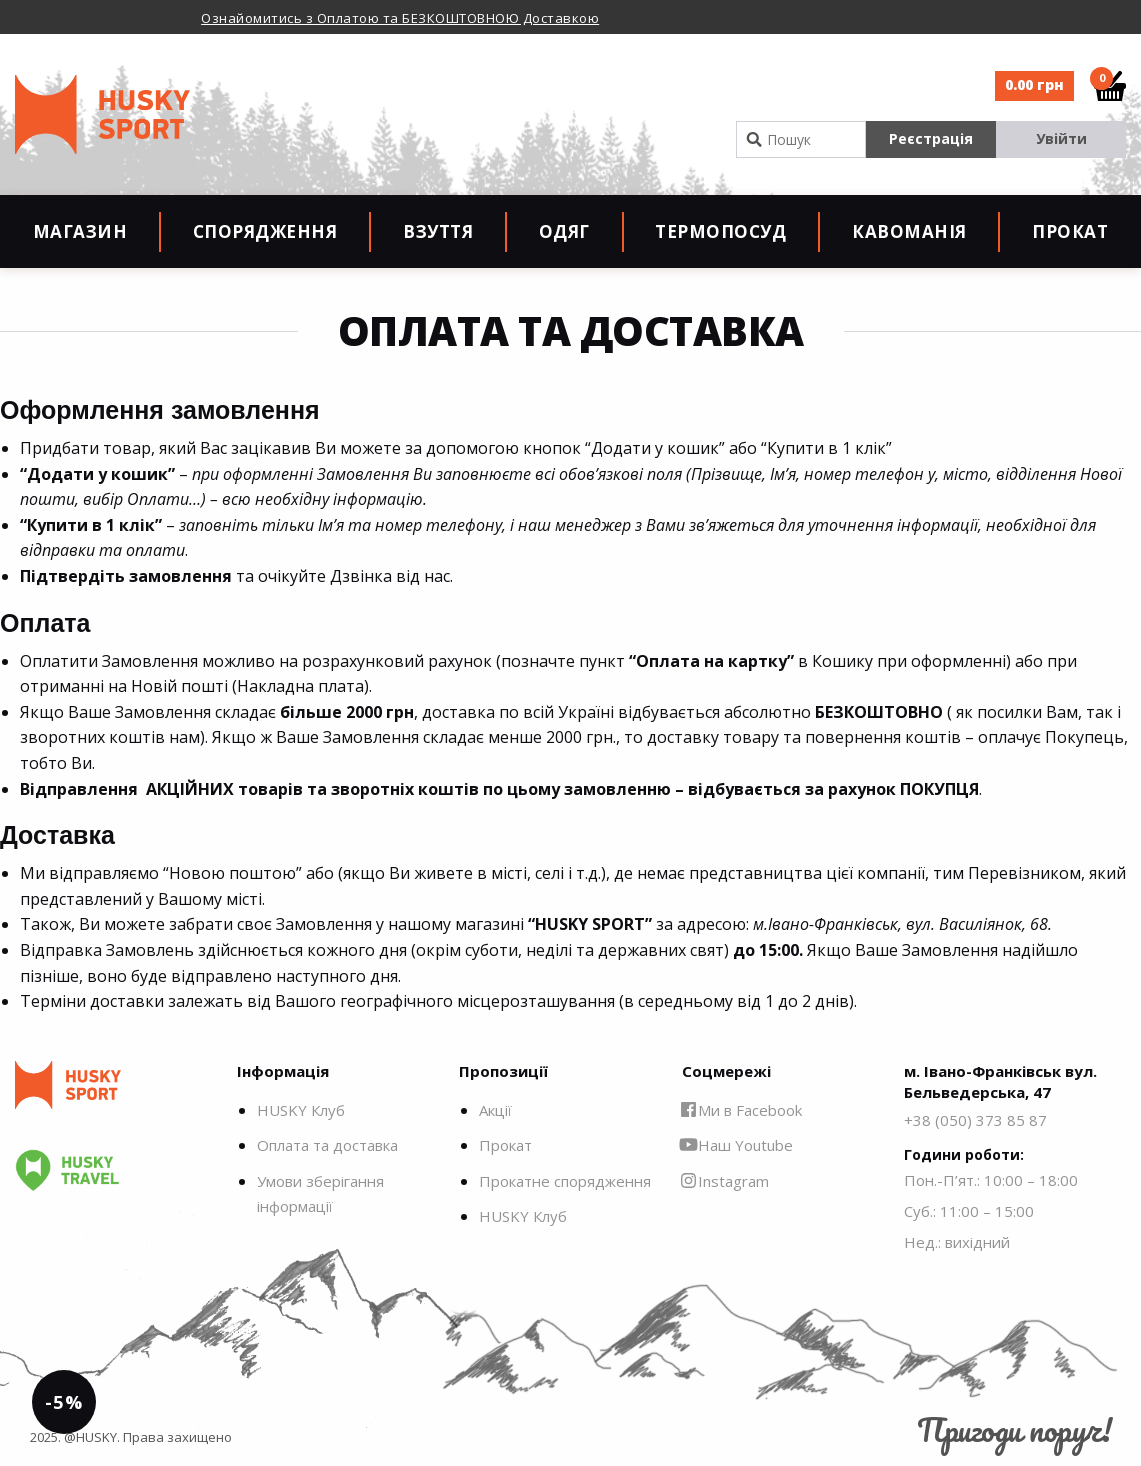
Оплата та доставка (327, 1145)
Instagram (725, 1181)
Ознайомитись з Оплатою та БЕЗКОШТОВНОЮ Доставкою (400, 18)
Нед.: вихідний (957, 1242)
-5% (63, 1402)
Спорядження (265, 231)
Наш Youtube (737, 1145)
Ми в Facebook (742, 1110)
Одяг (564, 231)
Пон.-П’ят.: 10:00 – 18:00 (991, 1180)
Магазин (80, 231)
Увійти (1061, 138)
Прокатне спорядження (565, 1181)
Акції (495, 1110)
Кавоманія (909, 231)
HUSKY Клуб (301, 1110)
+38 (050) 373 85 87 (975, 1120)
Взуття (438, 231)
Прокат (1070, 231)
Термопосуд (720, 231)
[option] (428, 17)
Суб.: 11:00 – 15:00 (969, 1211)
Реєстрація (931, 138)
